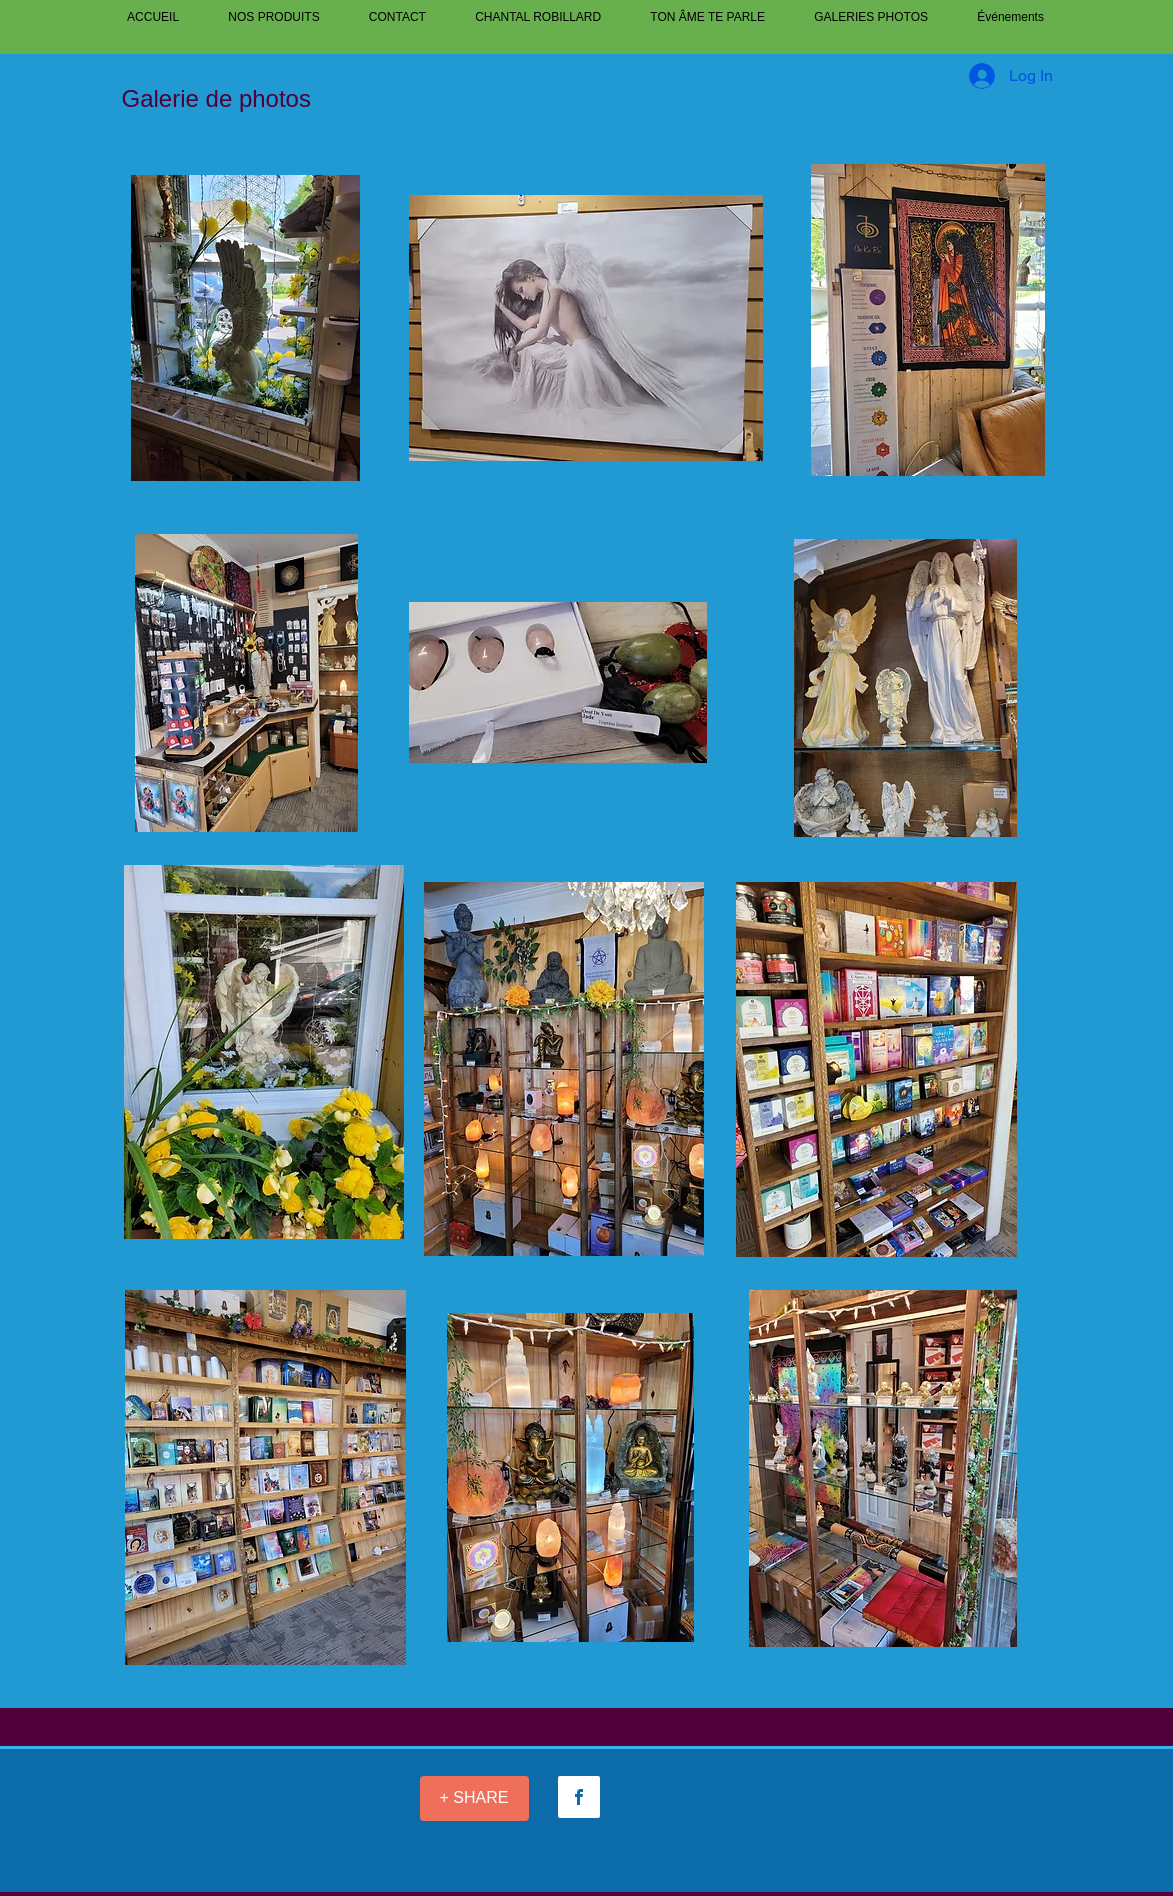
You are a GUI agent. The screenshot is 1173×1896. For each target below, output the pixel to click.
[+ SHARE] (474, 1798)
